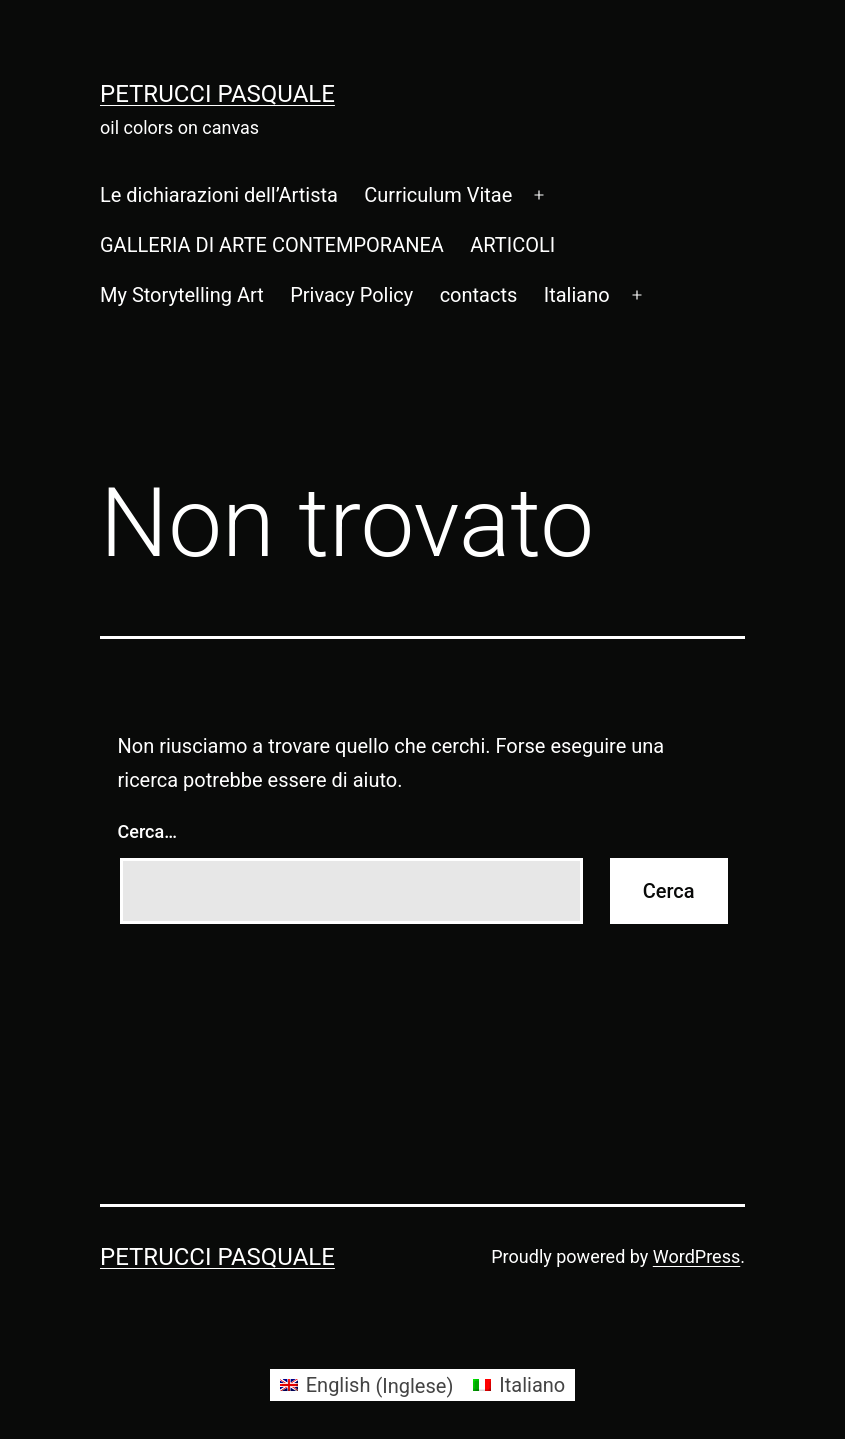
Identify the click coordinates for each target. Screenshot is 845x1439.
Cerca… (147, 831)
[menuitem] (577, 295)
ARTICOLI (512, 245)
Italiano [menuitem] (532, 1385)
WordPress (696, 1256)
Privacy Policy (351, 295)
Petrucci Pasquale (217, 94)
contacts (479, 295)
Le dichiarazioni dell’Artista (219, 195)
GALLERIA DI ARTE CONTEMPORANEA (272, 245)
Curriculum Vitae (438, 195)
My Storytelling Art (182, 295)
